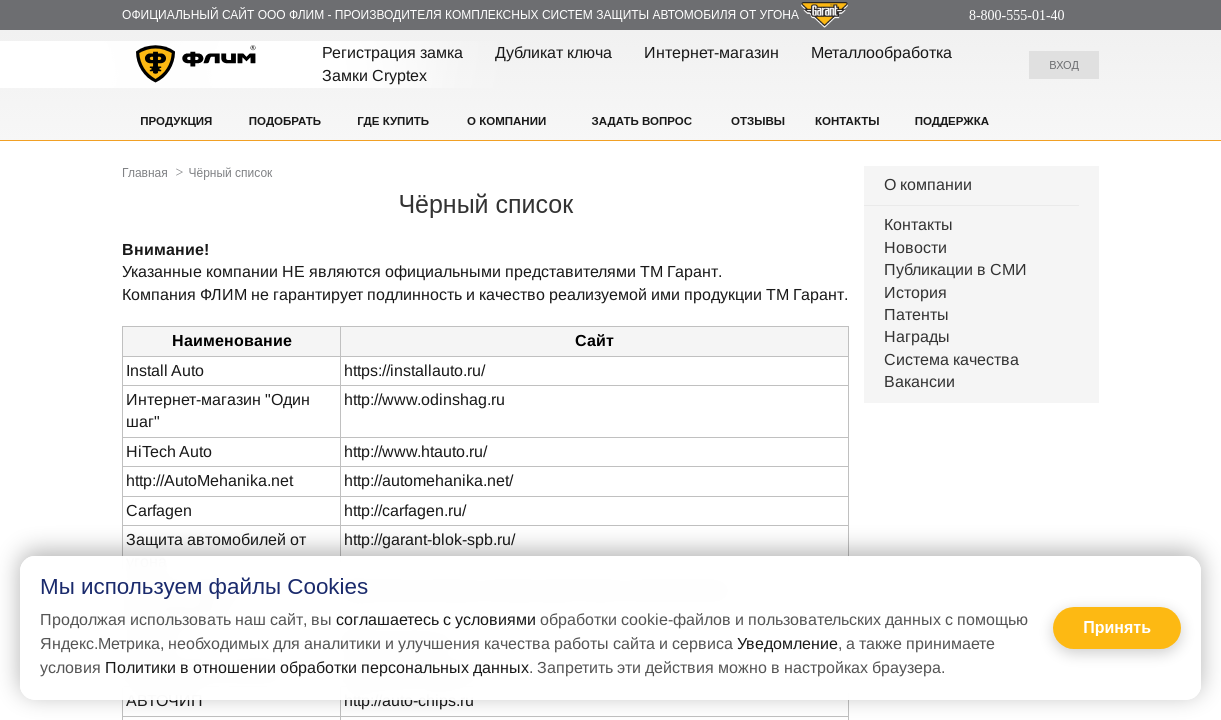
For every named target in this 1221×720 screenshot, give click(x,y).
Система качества (951, 359)
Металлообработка (881, 52)
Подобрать (285, 121)
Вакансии (919, 381)
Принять (1117, 627)
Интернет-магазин (711, 52)
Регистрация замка (392, 52)
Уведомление (787, 643)
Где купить (393, 121)
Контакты (847, 121)
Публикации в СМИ (955, 269)
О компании (506, 121)
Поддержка (952, 121)
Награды (917, 336)
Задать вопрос (642, 121)
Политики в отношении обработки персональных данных (317, 667)
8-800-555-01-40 (1017, 15)
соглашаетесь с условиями (436, 619)
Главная (145, 173)
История (915, 292)
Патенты (916, 314)
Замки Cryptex (374, 75)
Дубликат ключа (553, 52)
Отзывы (758, 121)
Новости (915, 247)
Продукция (176, 121)
